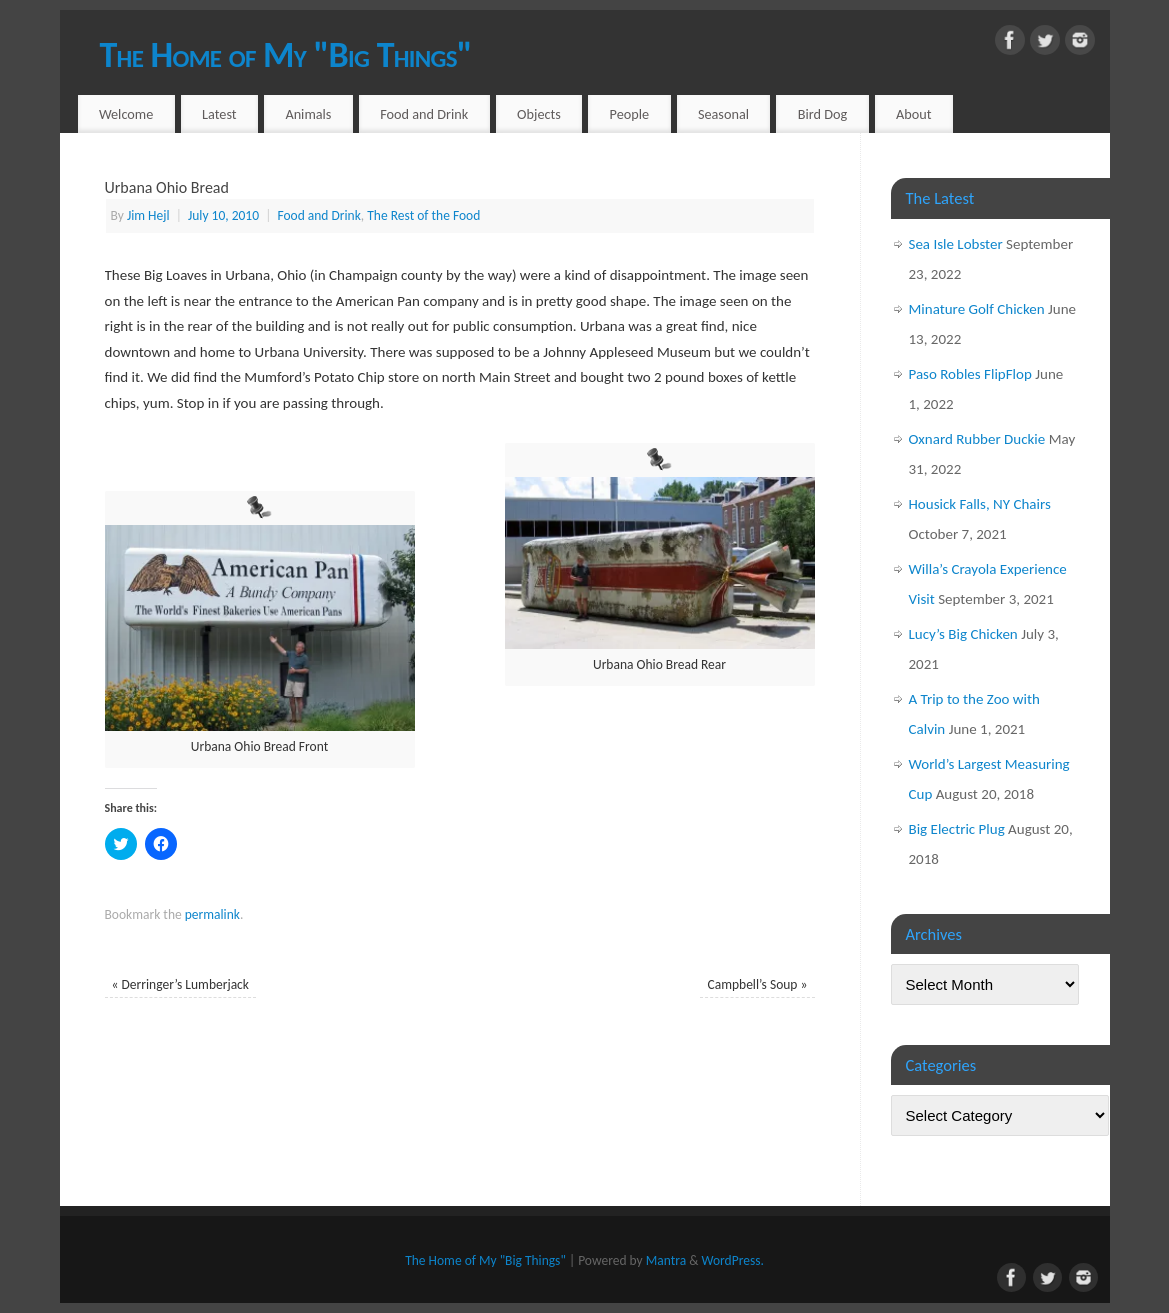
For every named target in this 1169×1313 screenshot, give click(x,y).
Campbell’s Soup (758, 984)
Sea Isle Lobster (956, 244)
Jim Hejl (148, 215)
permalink (212, 914)
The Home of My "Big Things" (286, 55)
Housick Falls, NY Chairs (980, 504)
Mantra (666, 1260)
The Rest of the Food (423, 215)
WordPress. (732, 1260)
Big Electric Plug (957, 829)
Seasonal (723, 114)
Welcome (126, 114)
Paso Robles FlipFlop (970, 374)
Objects (539, 114)
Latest (219, 114)
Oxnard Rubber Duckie (977, 439)
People (630, 114)
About (914, 114)
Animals (308, 114)
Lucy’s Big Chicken (963, 634)
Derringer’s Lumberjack (180, 984)
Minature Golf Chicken (977, 309)
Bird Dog (823, 114)
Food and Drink (424, 114)
